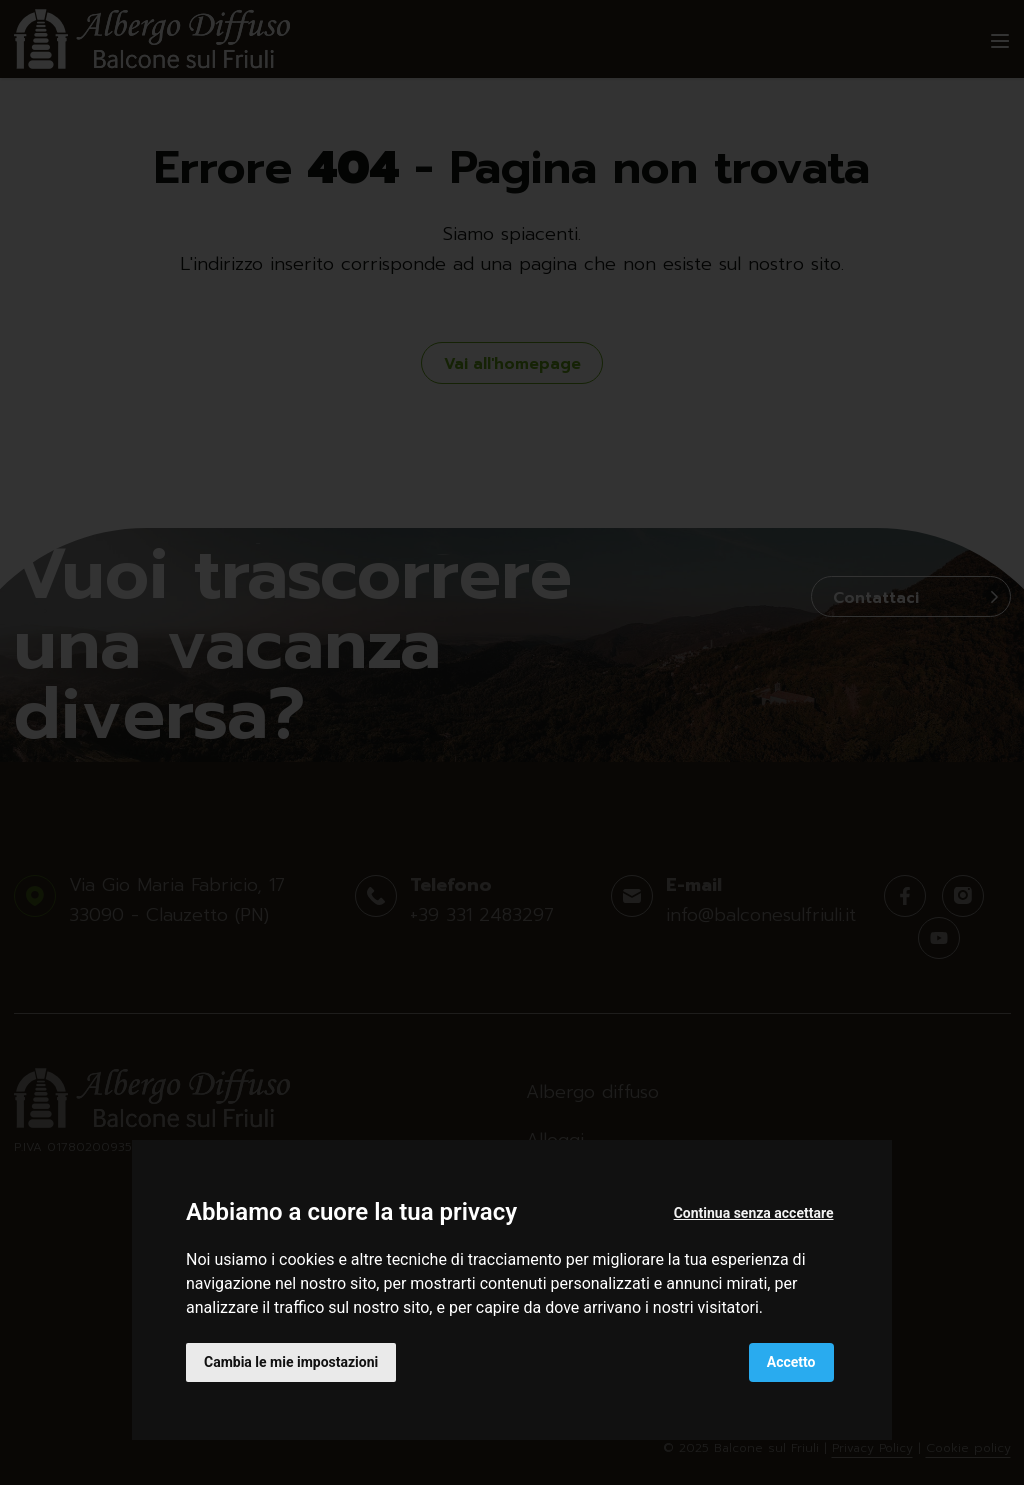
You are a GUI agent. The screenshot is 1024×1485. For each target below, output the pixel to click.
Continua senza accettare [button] (754, 1213)
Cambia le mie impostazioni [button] (291, 1362)
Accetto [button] (791, 1362)
